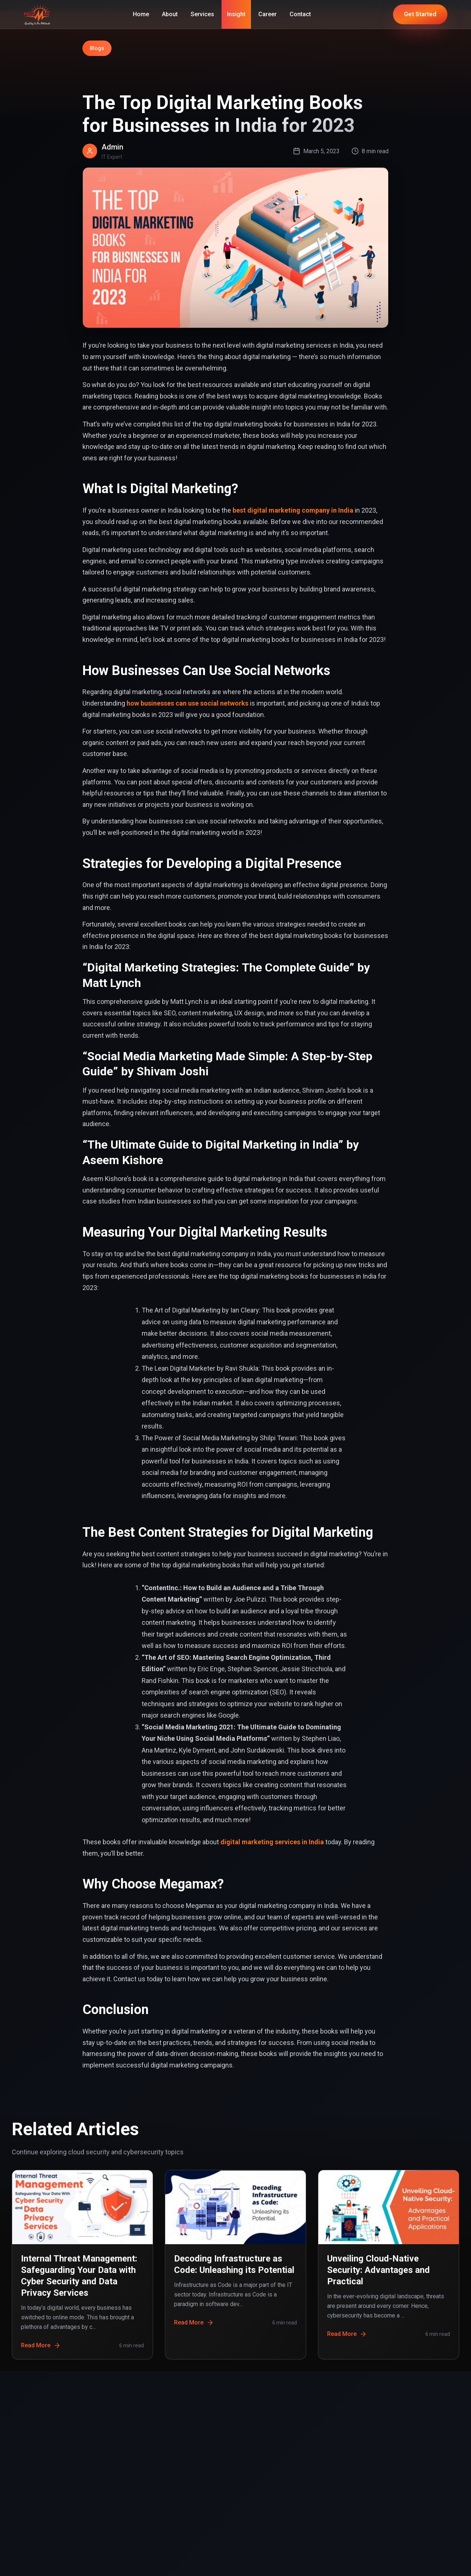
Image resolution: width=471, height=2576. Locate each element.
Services (202, 14)
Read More (41, 2345)
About (170, 14)
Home (141, 14)
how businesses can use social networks (187, 703)
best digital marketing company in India (293, 510)
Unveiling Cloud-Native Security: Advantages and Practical (378, 2270)
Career (267, 14)
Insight (236, 14)
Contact (300, 14)
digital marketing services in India (272, 1842)
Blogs (97, 48)
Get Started (420, 14)
